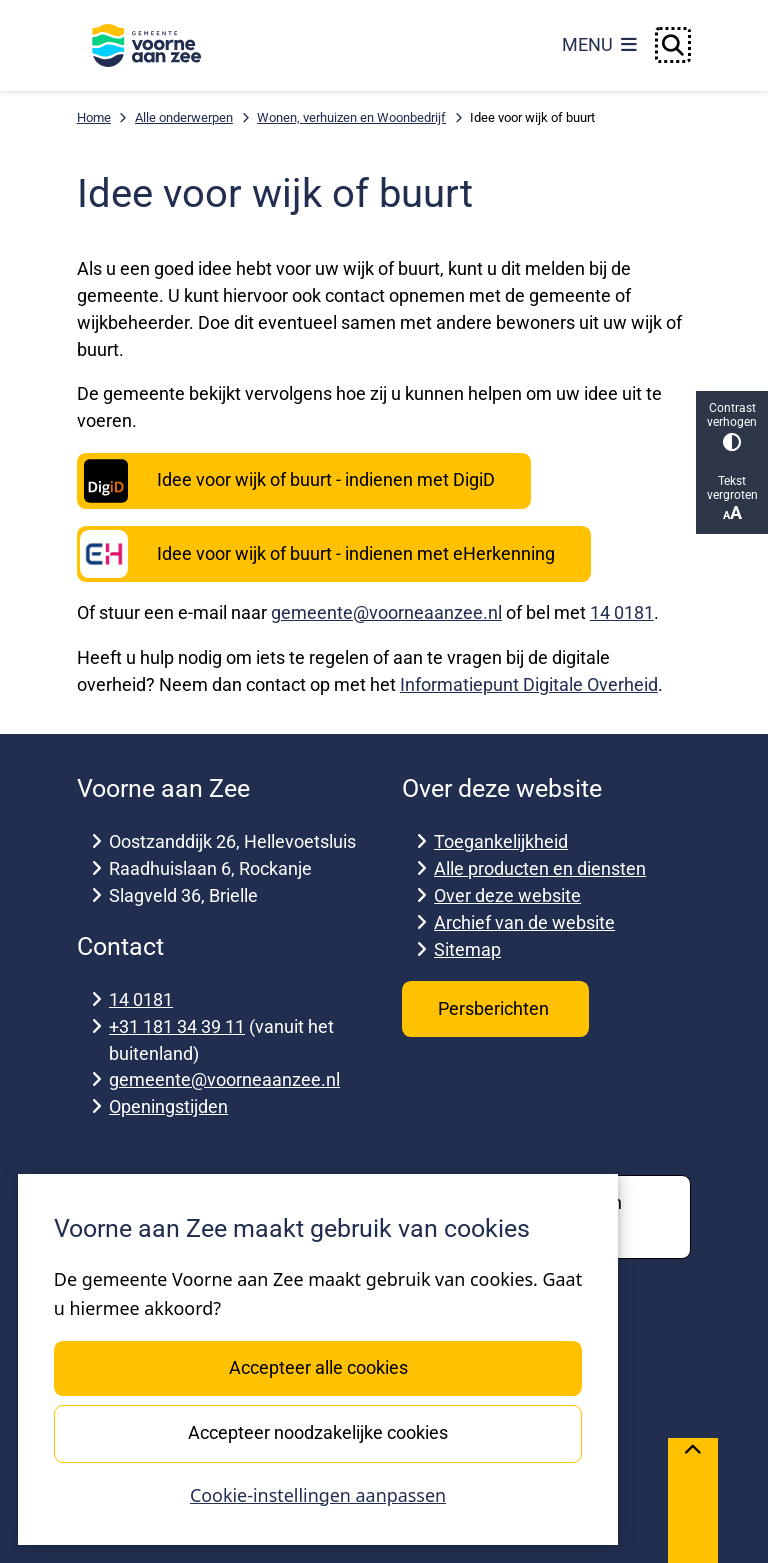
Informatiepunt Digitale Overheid (529, 684)
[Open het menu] (600, 45)
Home (94, 117)
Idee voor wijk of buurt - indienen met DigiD (288, 481)
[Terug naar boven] (693, 1500)
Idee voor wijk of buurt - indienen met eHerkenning (318, 554)
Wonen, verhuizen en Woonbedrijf (351, 117)
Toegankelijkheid (501, 841)
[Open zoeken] (673, 45)
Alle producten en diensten (540, 868)
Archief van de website (524, 922)
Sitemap (467, 949)
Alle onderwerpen (184, 117)
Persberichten (495, 1008)
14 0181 (622, 612)
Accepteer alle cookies (317, 1367)
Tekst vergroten (732, 498)
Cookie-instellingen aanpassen (318, 1495)
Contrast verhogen (732, 426)
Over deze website (507, 895)
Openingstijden (168, 1106)
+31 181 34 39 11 (177, 1026)
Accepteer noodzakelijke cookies (318, 1432)
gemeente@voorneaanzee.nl (386, 612)
